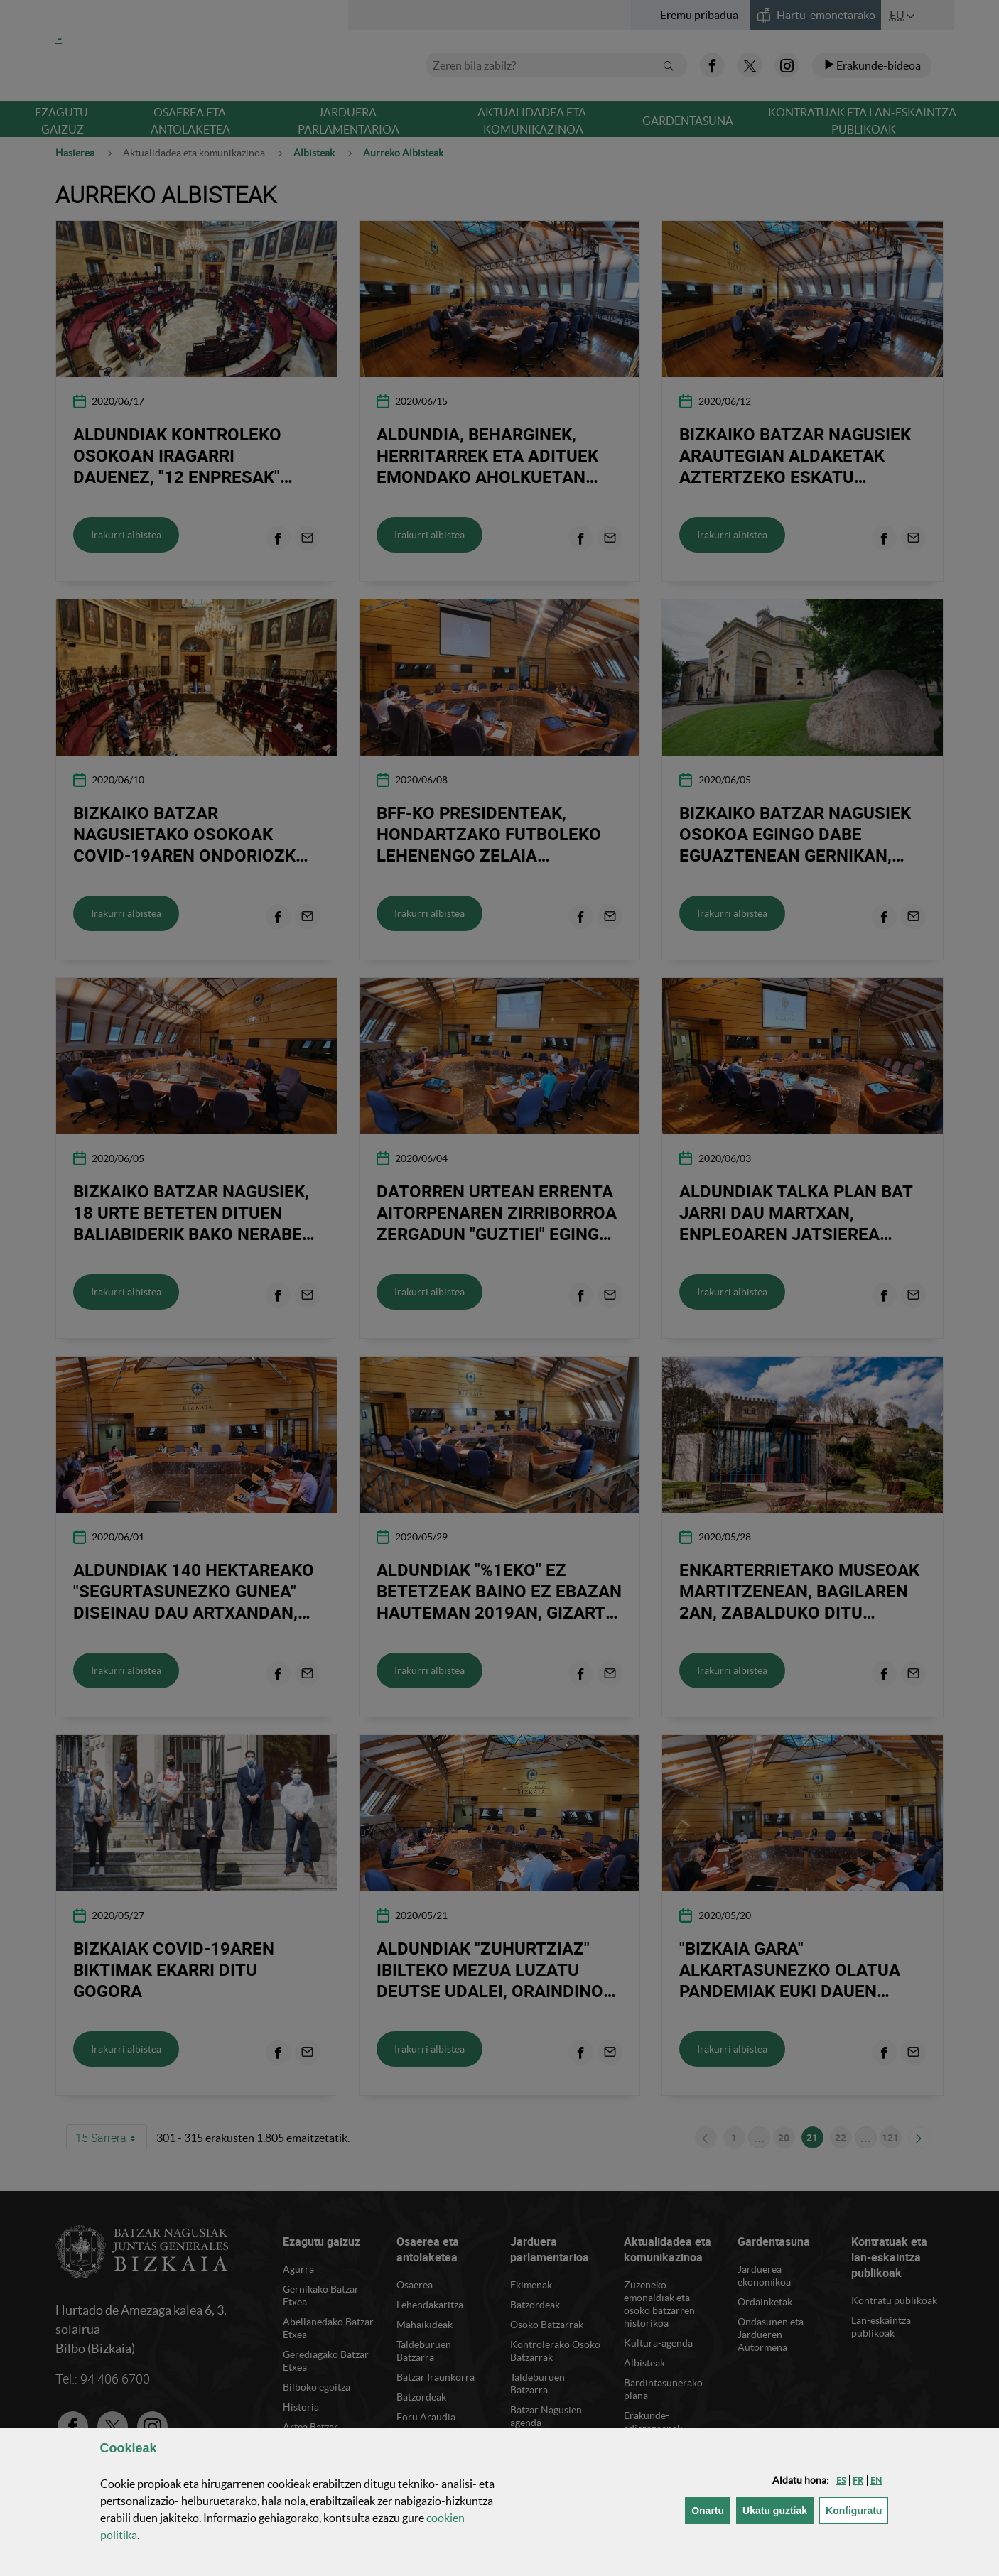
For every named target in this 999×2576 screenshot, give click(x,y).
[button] (841, 2480)
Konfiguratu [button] (857, 2509)
